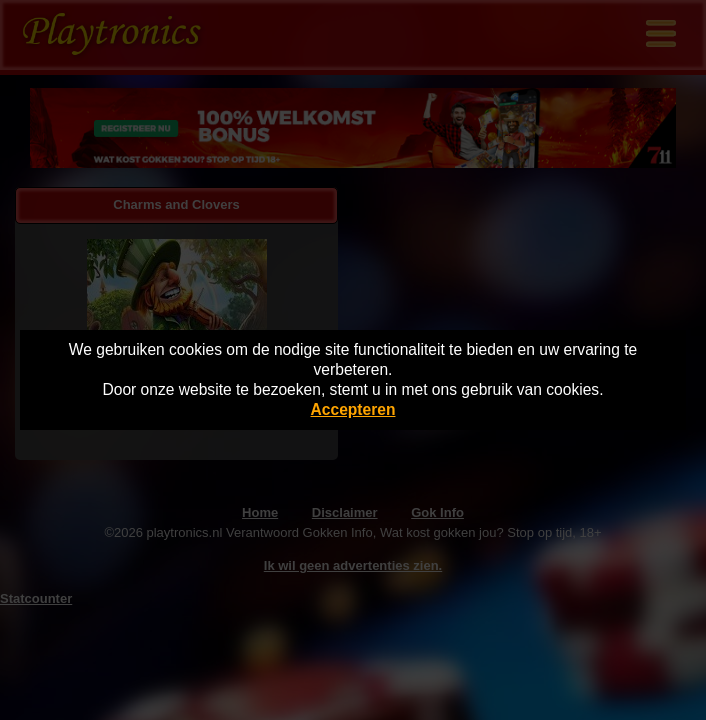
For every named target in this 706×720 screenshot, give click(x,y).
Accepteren (353, 409)
